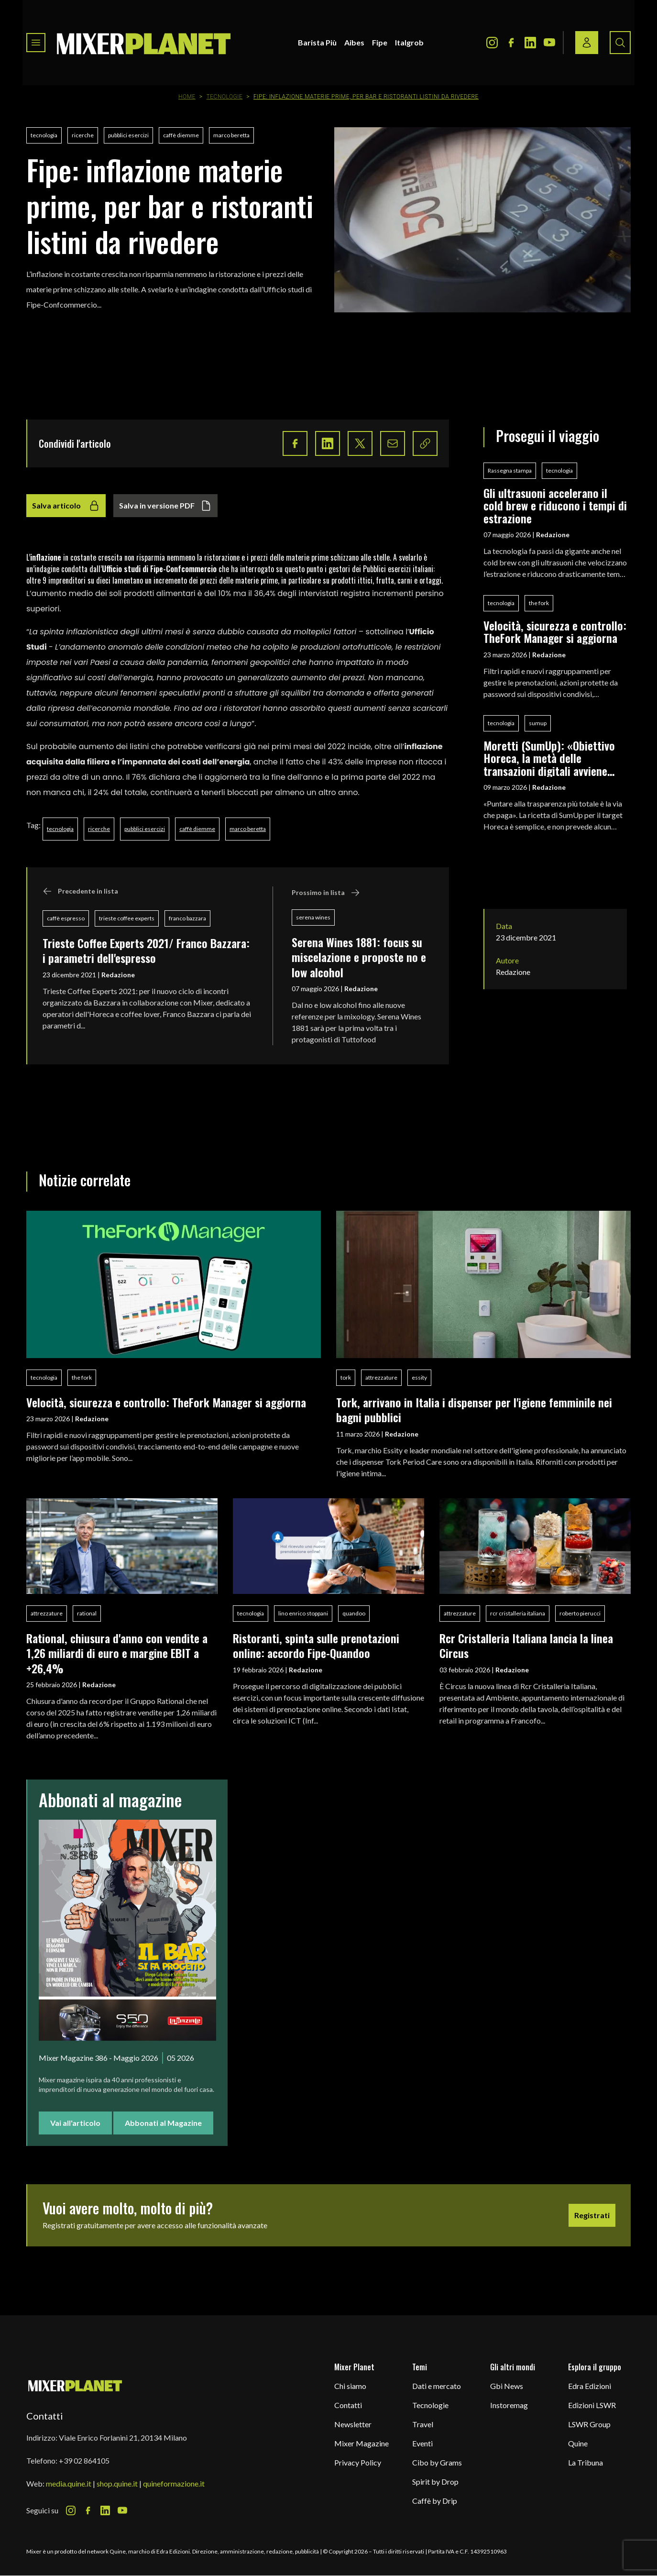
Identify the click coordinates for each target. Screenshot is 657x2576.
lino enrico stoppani (303, 1613)
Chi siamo (350, 2385)
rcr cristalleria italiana (517, 1613)
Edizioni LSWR (592, 2405)
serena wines (313, 917)
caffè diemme (181, 135)
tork (345, 1377)
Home (187, 96)
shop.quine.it (117, 2483)
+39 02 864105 (84, 2460)
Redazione (118, 975)
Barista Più (317, 42)
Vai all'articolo (75, 2122)
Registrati (592, 2215)
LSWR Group (589, 2424)
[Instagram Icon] (492, 42)
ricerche (83, 135)
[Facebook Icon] (511, 42)
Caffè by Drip (434, 2500)
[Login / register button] (586, 42)
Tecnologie (225, 96)
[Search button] (620, 42)
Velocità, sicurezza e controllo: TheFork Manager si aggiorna (554, 631)
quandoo (353, 1613)
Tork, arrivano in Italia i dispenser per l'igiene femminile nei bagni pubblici (474, 1409)
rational (87, 1613)
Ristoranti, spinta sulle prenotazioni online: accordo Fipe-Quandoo (316, 1645)
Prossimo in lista (326, 892)
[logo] (144, 42)
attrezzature (381, 1377)
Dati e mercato (436, 2385)
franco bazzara (187, 918)
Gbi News (506, 2385)
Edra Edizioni (589, 2385)
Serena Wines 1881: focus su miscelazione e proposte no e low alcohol (359, 957)
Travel (422, 2424)
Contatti (348, 2405)
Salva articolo (66, 505)
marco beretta (231, 135)
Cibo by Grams (437, 2462)
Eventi (422, 2443)
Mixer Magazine (361, 2443)
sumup (538, 723)
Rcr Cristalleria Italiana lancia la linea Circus (526, 1645)
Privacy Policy (357, 2462)
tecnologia (44, 135)
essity (419, 1377)
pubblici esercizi (128, 135)
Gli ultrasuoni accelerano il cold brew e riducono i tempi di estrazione (555, 505)
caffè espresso (66, 918)
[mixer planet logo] (75, 2385)
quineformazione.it (174, 2483)
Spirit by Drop (435, 2481)
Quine (578, 2443)
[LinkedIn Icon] (530, 42)
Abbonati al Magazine (163, 2122)
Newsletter (353, 2424)
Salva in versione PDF (165, 505)
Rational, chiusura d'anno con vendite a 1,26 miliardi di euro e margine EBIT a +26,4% (117, 1653)
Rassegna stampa (510, 470)
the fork (539, 603)
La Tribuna (585, 2462)
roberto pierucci (580, 1613)
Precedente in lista (80, 891)
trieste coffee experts (126, 918)
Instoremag (509, 2405)
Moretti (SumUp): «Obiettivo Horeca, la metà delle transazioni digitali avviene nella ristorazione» (549, 758)
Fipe (379, 42)
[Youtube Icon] (549, 42)
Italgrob (409, 42)
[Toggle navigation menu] (35, 42)
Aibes (354, 42)
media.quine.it (68, 2483)
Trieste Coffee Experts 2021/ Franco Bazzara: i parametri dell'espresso (146, 950)
